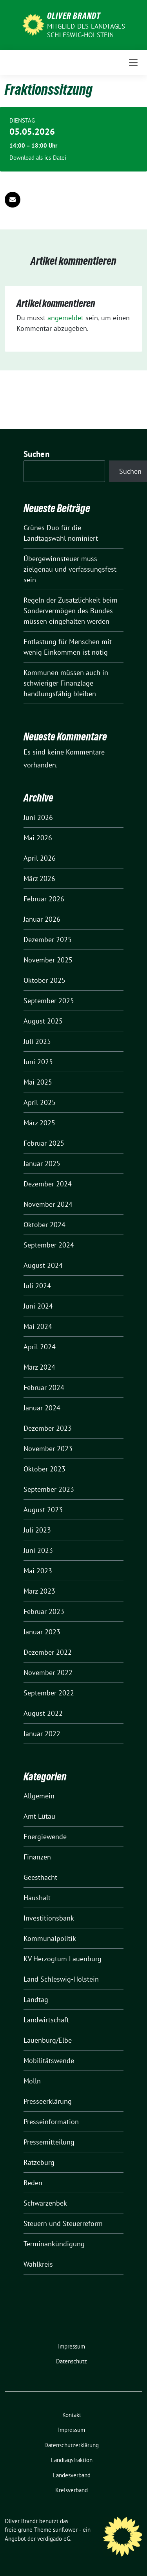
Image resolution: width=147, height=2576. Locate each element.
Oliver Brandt (74, 16)
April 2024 (40, 1346)
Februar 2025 (44, 1143)
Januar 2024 (42, 1407)
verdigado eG (53, 2538)
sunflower (65, 2529)
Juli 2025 (37, 1041)
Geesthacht (40, 1877)
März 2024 (39, 1367)
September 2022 (49, 1692)
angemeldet (65, 317)
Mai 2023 (38, 1570)
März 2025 (39, 1122)
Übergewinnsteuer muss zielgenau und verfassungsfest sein (70, 569)
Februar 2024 (44, 1387)
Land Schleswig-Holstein (61, 1979)
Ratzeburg (39, 2162)
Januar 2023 (42, 1631)
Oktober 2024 (44, 1224)
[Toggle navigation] (133, 62)
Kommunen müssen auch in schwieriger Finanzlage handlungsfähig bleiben (66, 683)
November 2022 (48, 1672)
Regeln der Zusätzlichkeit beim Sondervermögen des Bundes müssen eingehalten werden (71, 611)
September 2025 (49, 1000)
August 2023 (43, 1509)
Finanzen (37, 1856)
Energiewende (45, 1836)
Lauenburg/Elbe (48, 2040)
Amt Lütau (39, 1816)
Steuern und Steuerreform (63, 2223)
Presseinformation (51, 2121)
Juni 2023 (38, 1550)
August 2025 (43, 1020)
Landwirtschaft (46, 2019)
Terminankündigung (54, 2243)
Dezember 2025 (48, 939)
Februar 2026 (44, 898)
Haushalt (37, 1897)
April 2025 (40, 1102)
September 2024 (49, 1244)
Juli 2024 (37, 1285)
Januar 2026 (42, 919)
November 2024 (48, 1204)
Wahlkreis (38, 2264)
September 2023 (49, 1489)
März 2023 (39, 1591)
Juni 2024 (38, 1306)
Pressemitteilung (49, 2141)
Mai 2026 (38, 837)
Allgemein (39, 1795)
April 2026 (40, 858)
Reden (33, 2182)
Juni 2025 (38, 1061)
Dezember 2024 (48, 1183)
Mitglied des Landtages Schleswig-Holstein (86, 30)
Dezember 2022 (48, 1652)
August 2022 (43, 1713)
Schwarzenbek (45, 2203)
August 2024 (43, 1265)
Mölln (32, 2080)
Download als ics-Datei (37, 157)
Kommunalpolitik (50, 1938)
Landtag (36, 1999)
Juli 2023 (37, 1529)
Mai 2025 (38, 1082)
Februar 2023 (44, 1611)
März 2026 (39, 878)
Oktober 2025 (44, 980)
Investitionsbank (49, 1918)
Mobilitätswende (49, 2060)
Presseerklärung (48, 2101)
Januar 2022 (42, 1733)
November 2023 (48, 1448)
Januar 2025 (42, 1163)
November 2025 (48, 959)
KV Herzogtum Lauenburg (63, 1958)
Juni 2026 (38, 817)
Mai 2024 (38, 1326)
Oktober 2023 (44, 1468)
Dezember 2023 (48, 1428)
